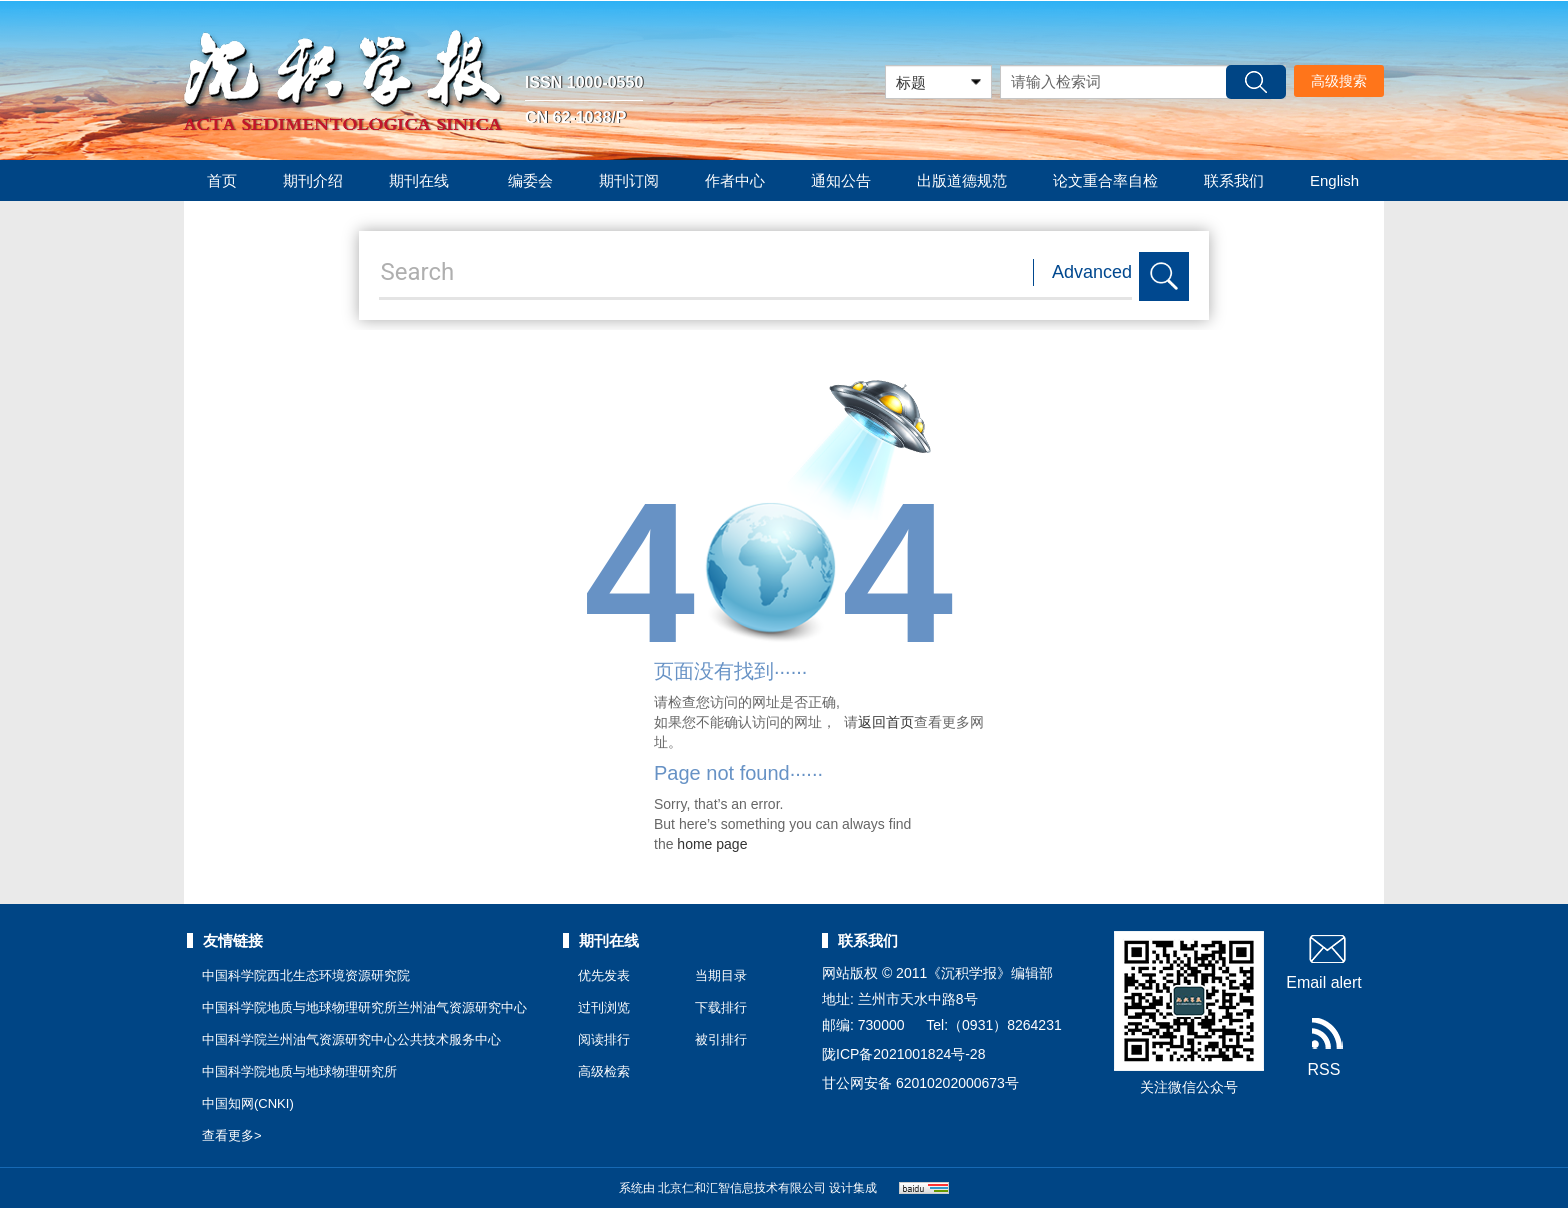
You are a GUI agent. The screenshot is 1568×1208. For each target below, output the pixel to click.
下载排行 (721, 1007)
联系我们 (1234, 180)
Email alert (1324, 961)
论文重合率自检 (1105, 180)
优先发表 (604, 975)
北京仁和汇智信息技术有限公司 (742, 1188)
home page (712, 844)
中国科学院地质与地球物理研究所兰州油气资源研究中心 (364, 1007)
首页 (222, 180)
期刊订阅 (629, 180)
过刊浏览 (604, 1007)
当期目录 (721, 975)
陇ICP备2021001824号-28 (903, 1054)
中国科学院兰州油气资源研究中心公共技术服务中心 (351, 1039)
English (1334, 180)
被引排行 (721, 1039)
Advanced (1092, 272)
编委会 (530, 180)
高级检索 (604, 1071)
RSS (1324, 1048)
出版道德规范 (962, 180)
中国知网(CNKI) (248, 1103)
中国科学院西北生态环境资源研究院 (306, 975)
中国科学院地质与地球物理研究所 (299, 1071)
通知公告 (841, 180)
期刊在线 (425, 180)
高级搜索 (1339, 81)
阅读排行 (604, 1039)
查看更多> (232, 1135)
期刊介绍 (313, 180)
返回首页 (886, 722)
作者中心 (735, 180)
